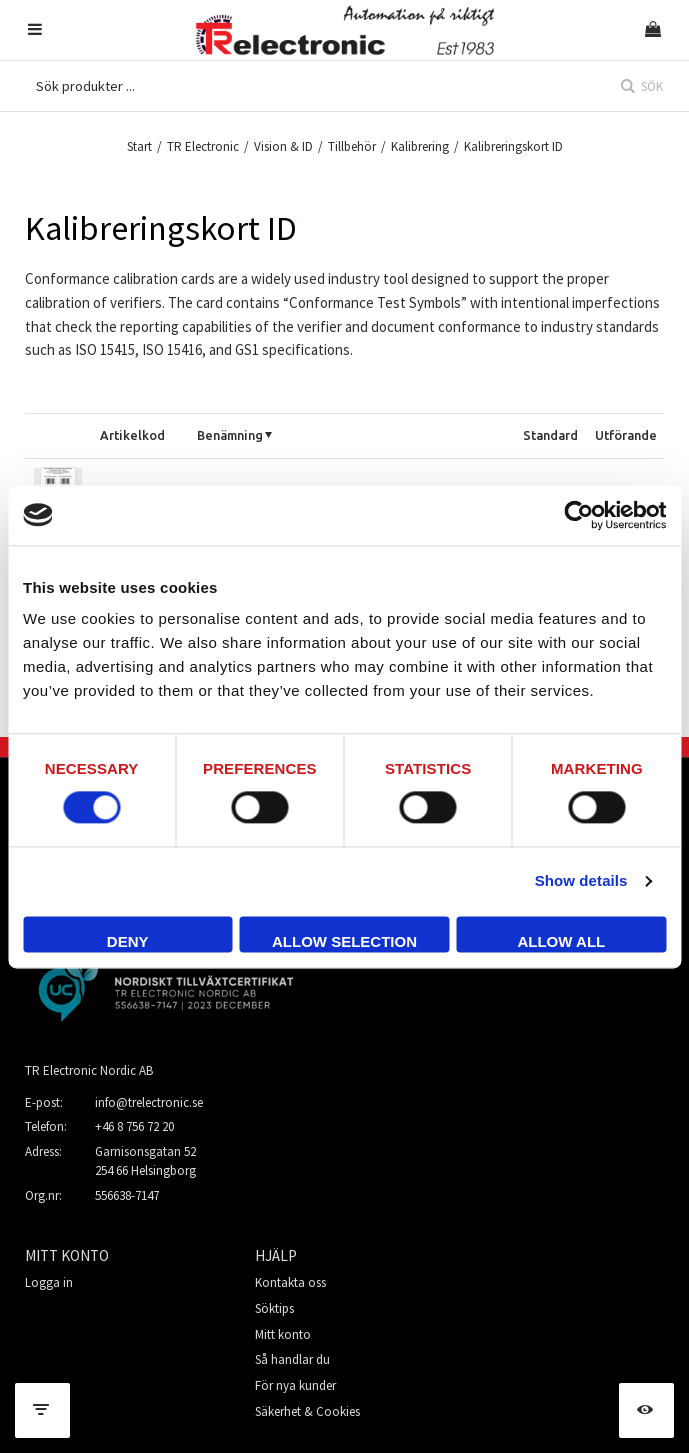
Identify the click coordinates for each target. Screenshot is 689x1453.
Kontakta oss (290, 1282)
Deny (128, 941)
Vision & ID (283, 146)
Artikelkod (132, 435)
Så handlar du (292, 1359)
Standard (550, 435)
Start (139, 146)
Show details (581, 881)
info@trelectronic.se (149, 1102)
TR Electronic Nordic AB (89, 1070)
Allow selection (344, 941)
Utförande (626, 435)
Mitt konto (283, 1334)
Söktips (274, 1308)
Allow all (561, 941)
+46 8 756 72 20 (134, 1126)
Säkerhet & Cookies (307, 1411)
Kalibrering (420, 146)
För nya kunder (295, 1385)
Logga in (49, 1282)
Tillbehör (352, 146)
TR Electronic (203, 146)
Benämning (230, 435)
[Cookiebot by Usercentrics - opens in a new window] (578, 515)
